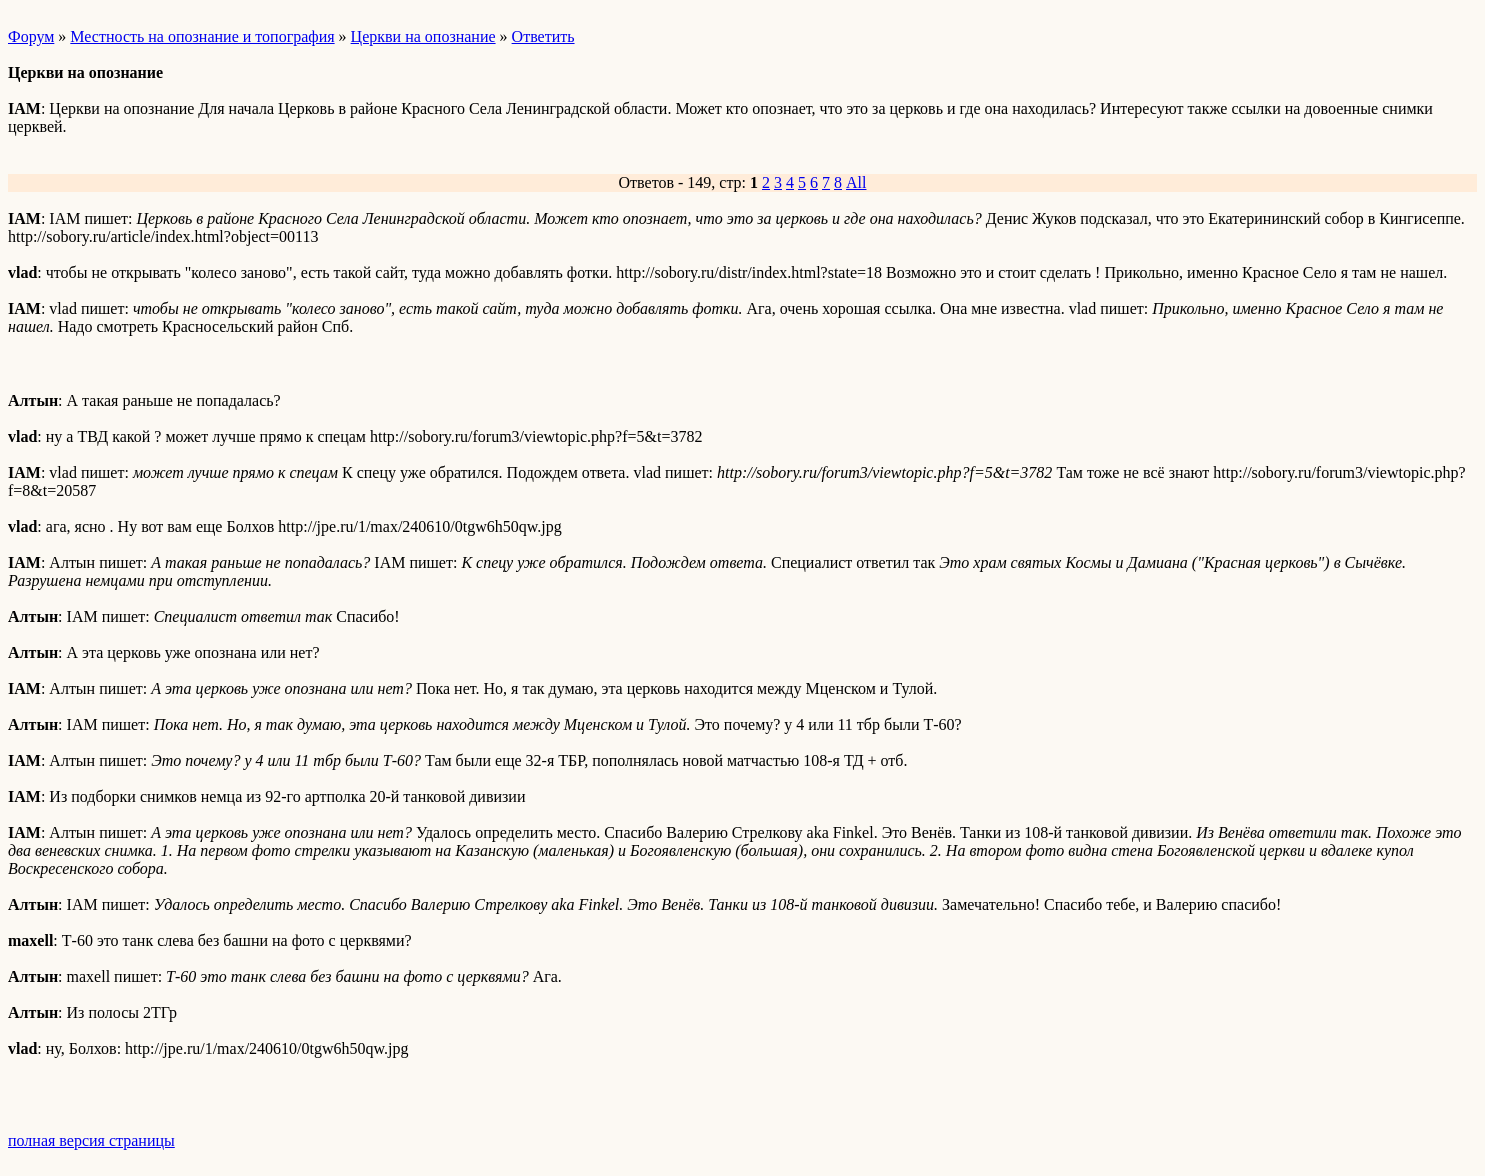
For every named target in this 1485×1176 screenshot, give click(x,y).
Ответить (543, 36)
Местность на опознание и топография (202, 36)
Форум (31, 36)
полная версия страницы (91, 1140)
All (856, 182)
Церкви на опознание (423, 36)
